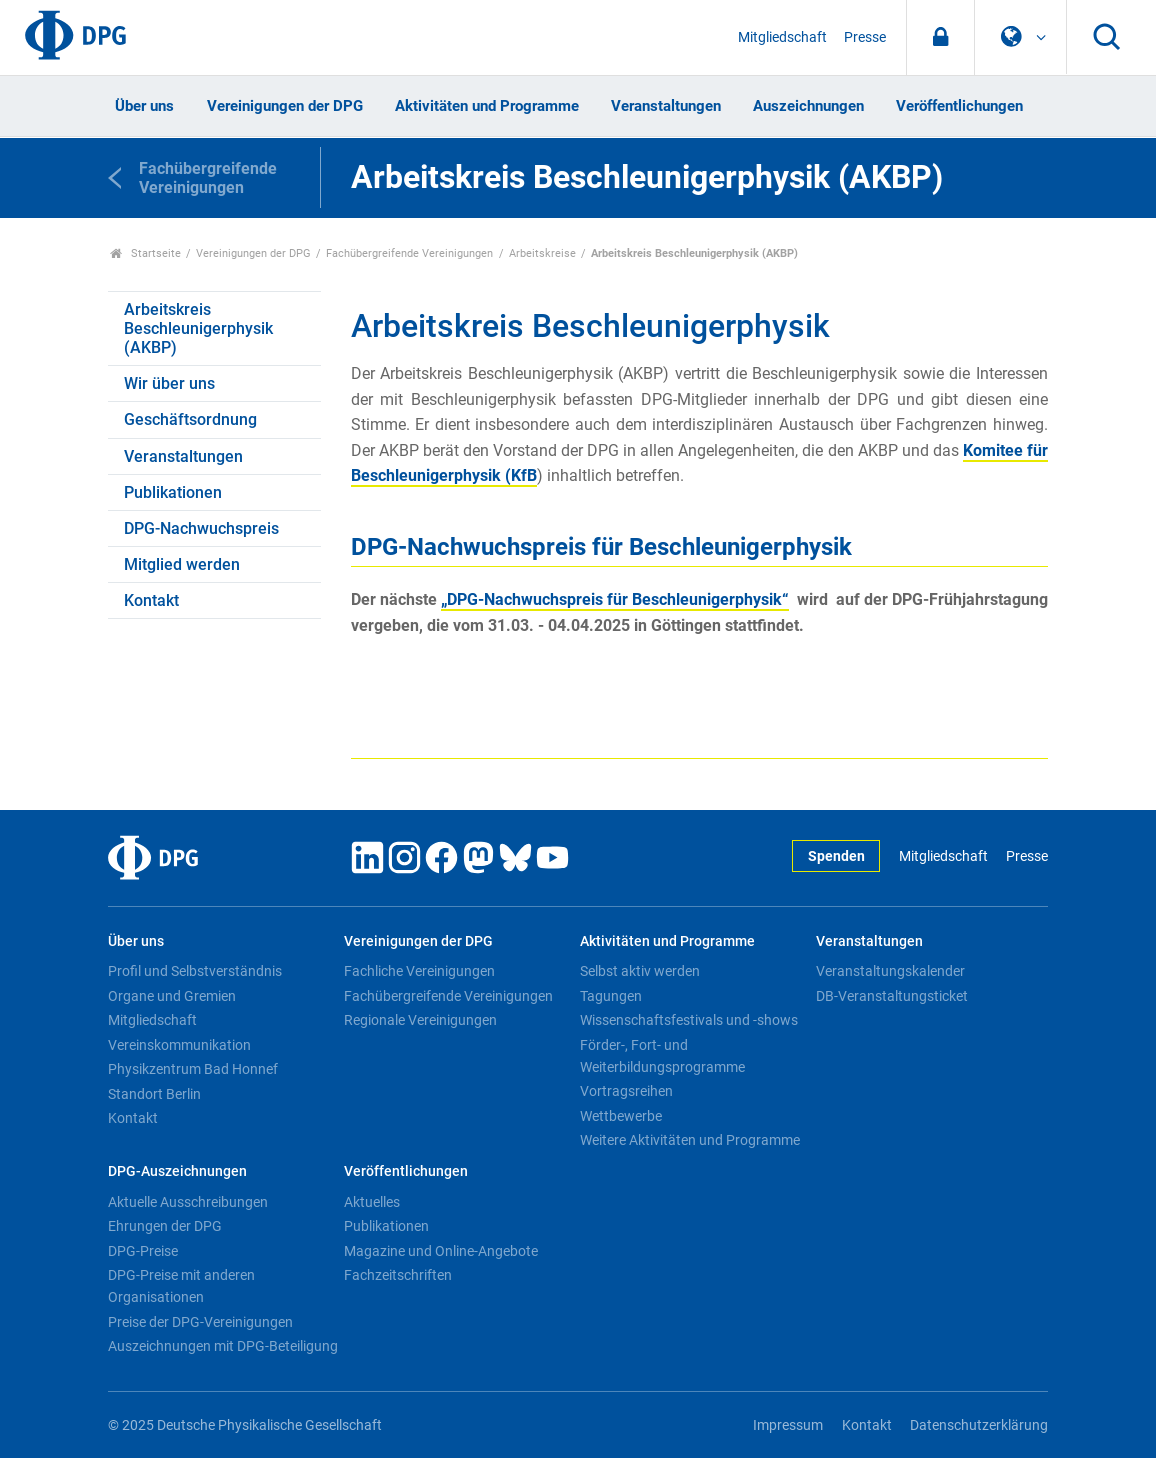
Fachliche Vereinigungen (419, 971)
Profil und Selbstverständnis (195, 971)
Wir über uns (169, 383)
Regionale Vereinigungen (420, 1020)
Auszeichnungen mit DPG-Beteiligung (223, 1346)
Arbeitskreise (542, 253)
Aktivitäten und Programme (487, 106)
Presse (865, 37)
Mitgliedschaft (782, 37)
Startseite (145, 253)
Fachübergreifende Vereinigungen (409, 253)
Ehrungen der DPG (165, 1226)
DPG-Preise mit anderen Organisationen (181, 1286)
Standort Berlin (154, 1094)
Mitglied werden (182, 564)
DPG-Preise (143, 1251)
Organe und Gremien (172, 996)
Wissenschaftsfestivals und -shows (689, 1020)
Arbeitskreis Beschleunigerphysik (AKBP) (198, 328)
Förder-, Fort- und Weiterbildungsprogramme (662, 1056)
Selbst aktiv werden (640, 971)
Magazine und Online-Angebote (441, 1251)
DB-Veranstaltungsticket (892, 996)
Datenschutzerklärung (979, 1425)
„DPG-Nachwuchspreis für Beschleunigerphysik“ (615, 599)
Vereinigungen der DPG (285, 106)
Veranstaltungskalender (890, 971)
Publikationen (173, 492)
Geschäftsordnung (190, 419)
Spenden (836, 856)
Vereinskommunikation (179, 1045)
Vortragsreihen (626, 1091)
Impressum (788, 1425)
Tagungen (611, 996)
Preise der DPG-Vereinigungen (200, 1322)
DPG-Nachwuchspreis (201, 528)
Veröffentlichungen (959, 106)
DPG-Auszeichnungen (177, 1171)
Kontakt (151, 600)
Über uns (144, 106)
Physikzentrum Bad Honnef (193, 1069)
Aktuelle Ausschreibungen (188, 1202)
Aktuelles (372, 1202)
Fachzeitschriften (398, 1275)
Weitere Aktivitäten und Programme (690, 1140)
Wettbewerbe (621, 1116)
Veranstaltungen (666, 106)
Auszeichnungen (808, 106)
